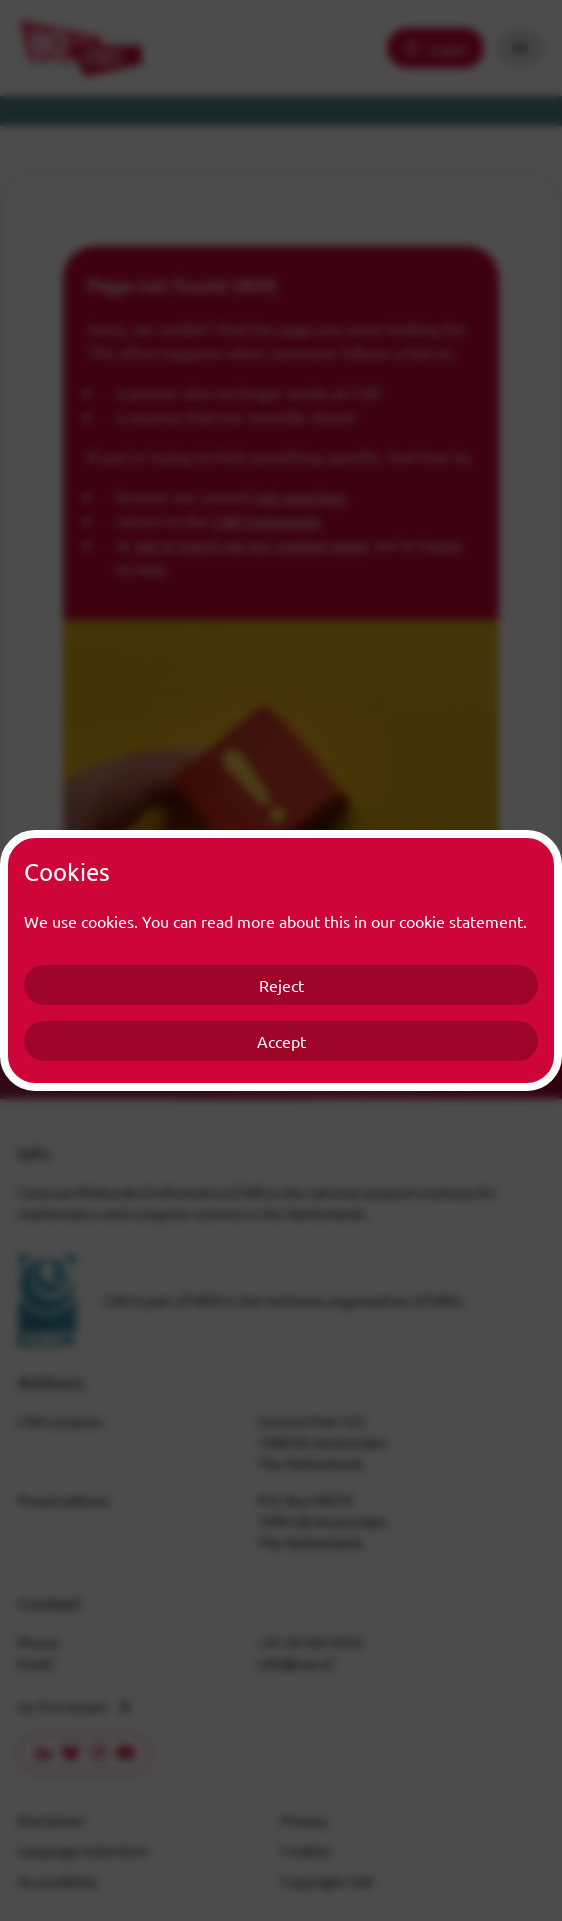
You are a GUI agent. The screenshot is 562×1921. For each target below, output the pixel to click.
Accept (281, 1041)
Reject (281, 985)
